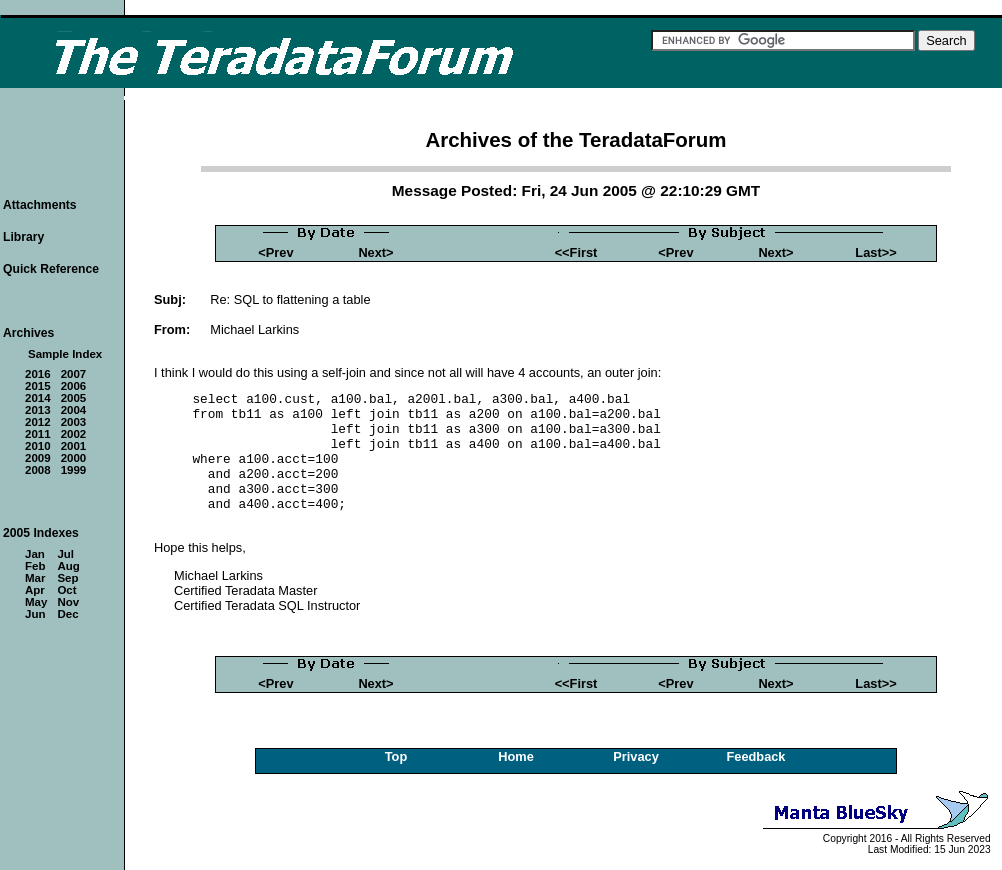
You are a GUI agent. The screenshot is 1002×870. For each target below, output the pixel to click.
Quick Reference (51, 269)
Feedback (755, 756)
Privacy (636, 756)
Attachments (40, 205)
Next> (375, 252)
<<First (576, 252)
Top (396, 756)
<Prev (275, 252)
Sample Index (65, 354)
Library (23, 237)
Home (516, 756)
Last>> (875, 252)
